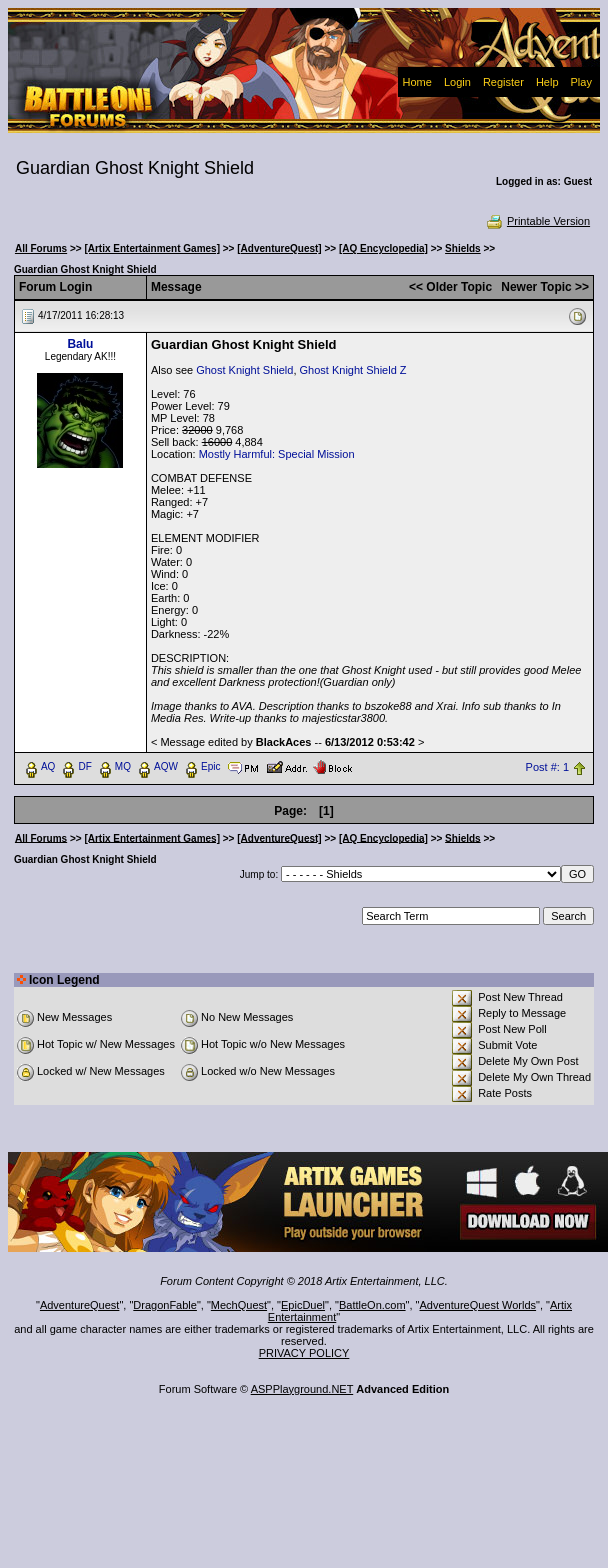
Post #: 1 (547, 767)
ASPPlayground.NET (302, 1389)
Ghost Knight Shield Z (353, 370)
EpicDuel (303, 1305)
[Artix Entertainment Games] (152, 248)
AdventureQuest (80, 1305)
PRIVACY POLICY (304, 1353)
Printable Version (537, 221)
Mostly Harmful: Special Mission (277, 454)
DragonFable (165, 1305)
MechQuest (239, 1305)
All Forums (41, 248)
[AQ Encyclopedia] (383, 248)
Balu (80, 344)
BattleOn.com (372, 1305)
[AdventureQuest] (279, 248)
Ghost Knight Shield (244, 370)
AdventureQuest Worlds (478, 1305)
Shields (463, 248)
